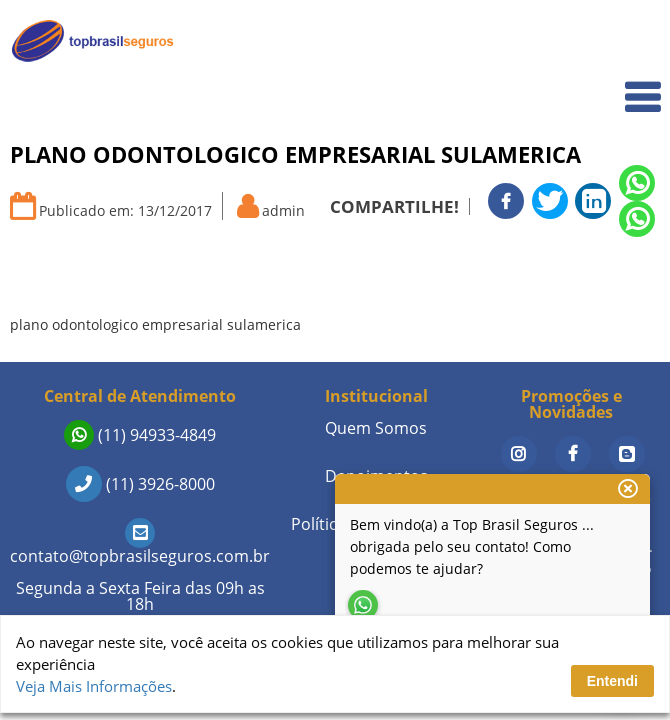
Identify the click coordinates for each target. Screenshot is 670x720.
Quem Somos (601, 85)
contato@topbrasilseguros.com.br (140, 544)
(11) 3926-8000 (140, 484)
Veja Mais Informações (94, 686)
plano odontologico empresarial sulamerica (155, 324)
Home (626, 41)
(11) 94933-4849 (140, 435)
